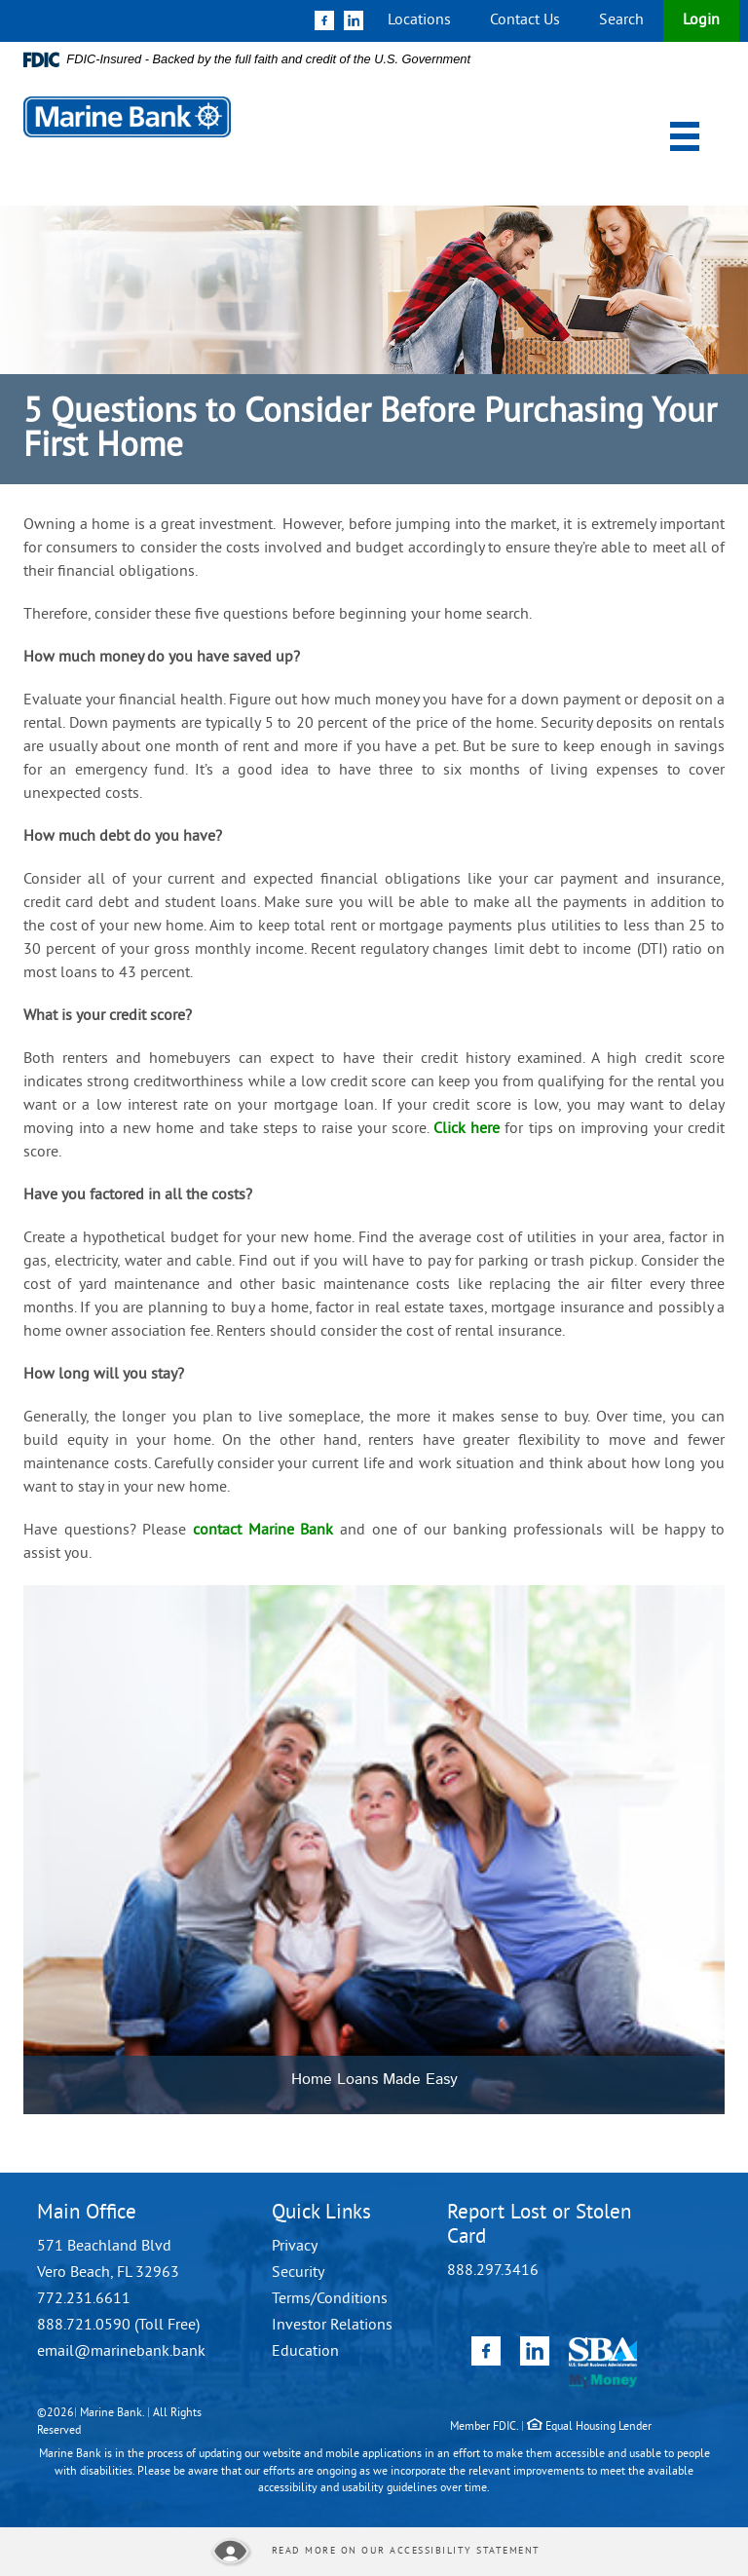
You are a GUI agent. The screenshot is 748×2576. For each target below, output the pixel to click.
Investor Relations (332, 2325)
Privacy (295, 2246)
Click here (466, 1129)
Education (305, 2352)
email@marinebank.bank (121, 2352)
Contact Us (525, 20)
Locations (419, 20)
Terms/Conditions (330, 2299)
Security (298, 2273)
